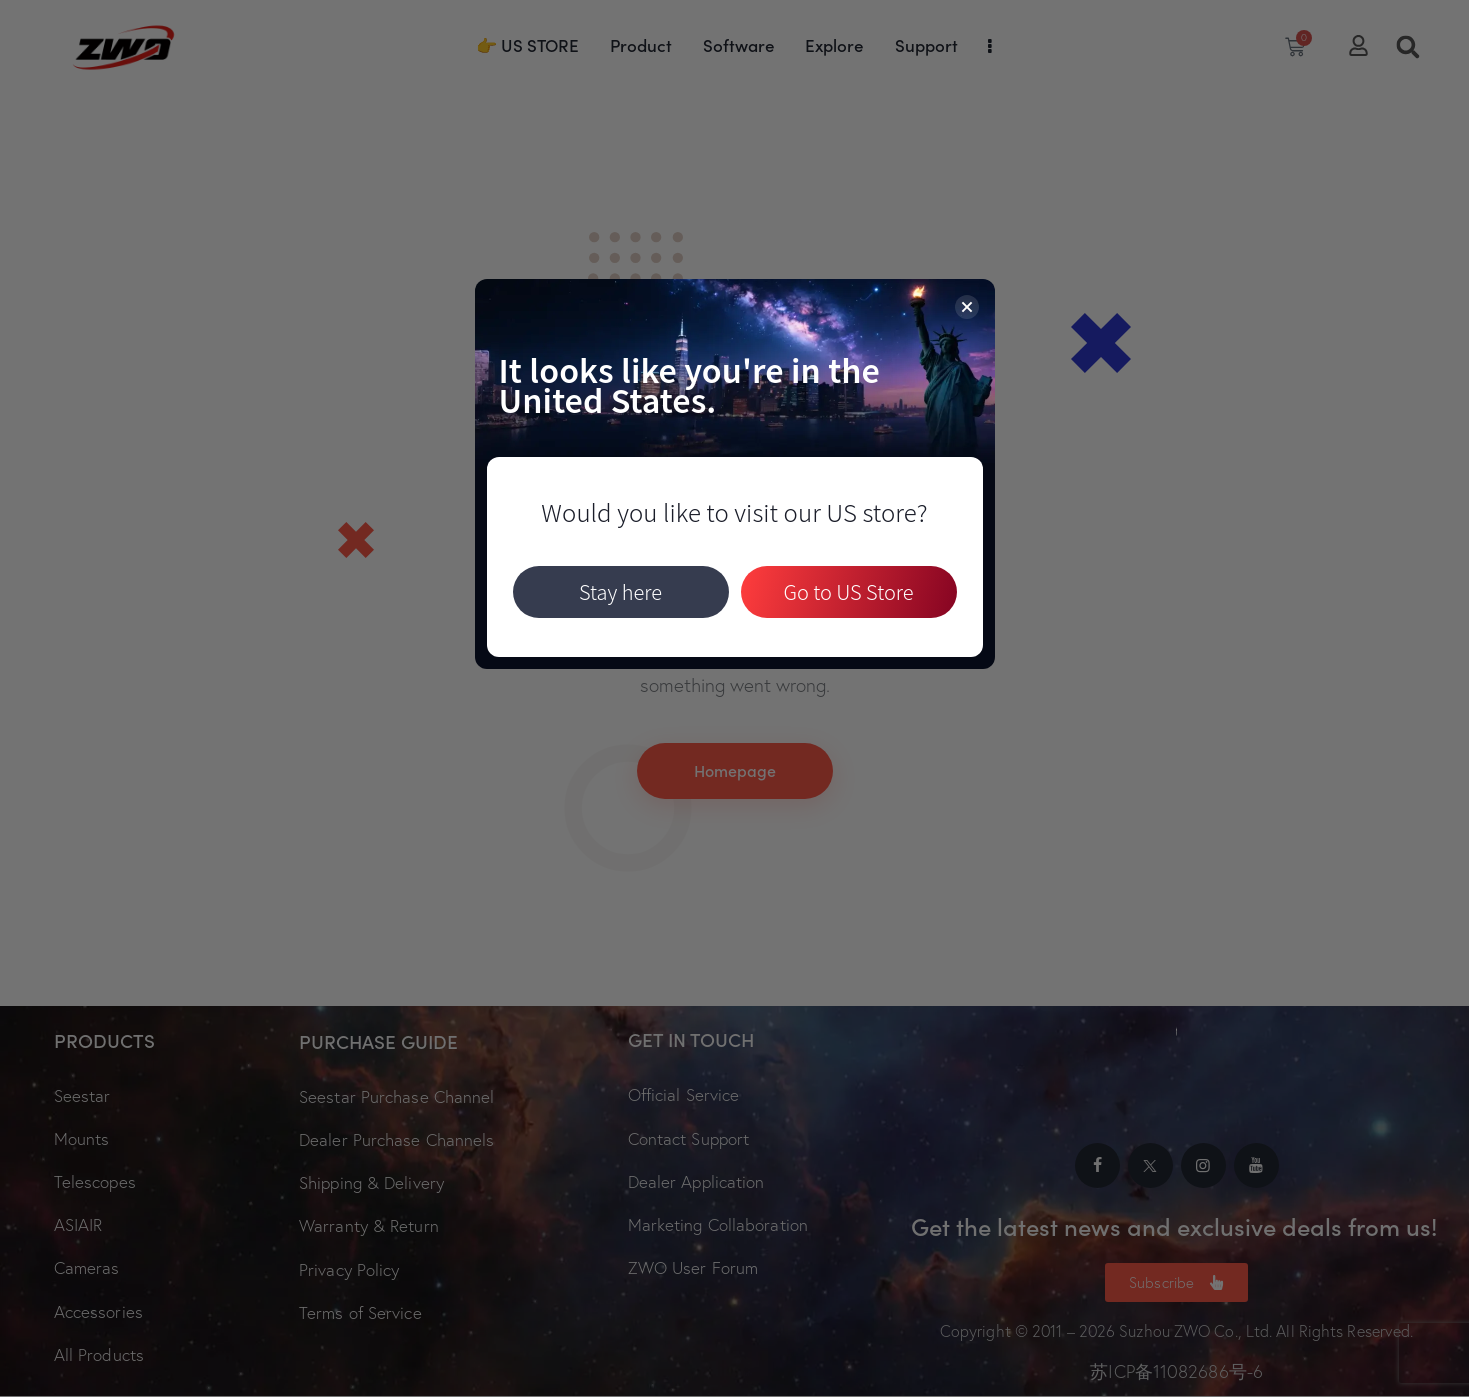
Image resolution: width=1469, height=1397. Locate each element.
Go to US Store (848, 591)
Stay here (620, 591)
